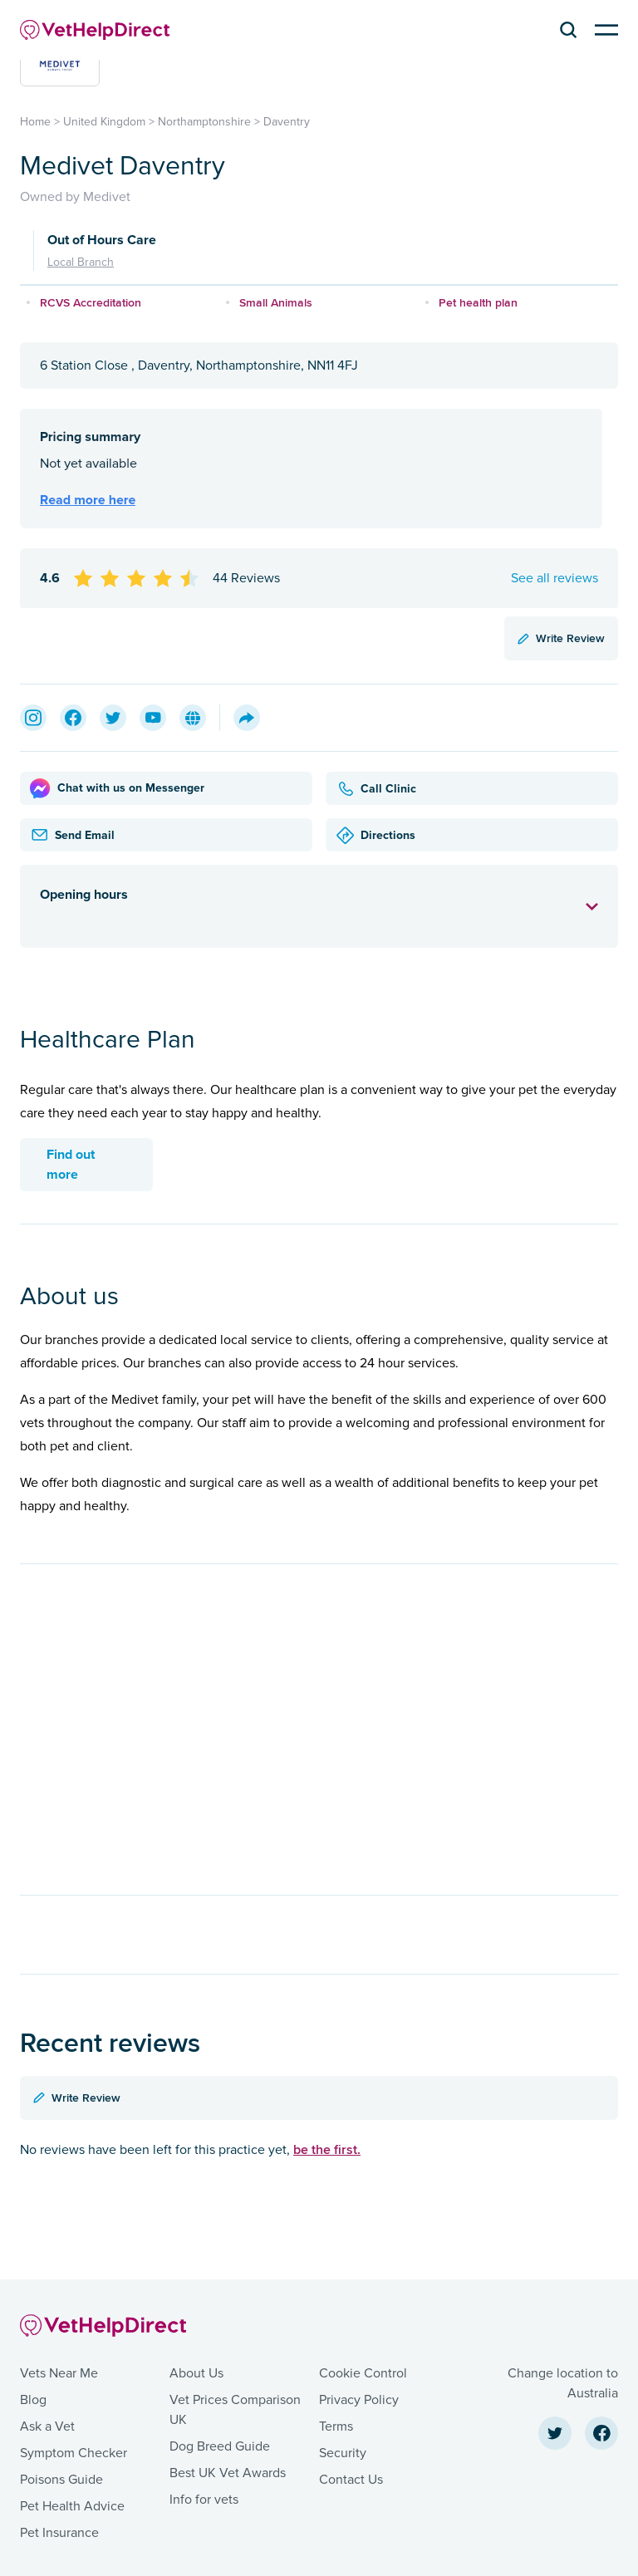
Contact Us (351, 2479)
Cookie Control (363, 2373)
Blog (33, 2400)
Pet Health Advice (72, 2506)
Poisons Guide (61, 2479)
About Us (196, 2373)
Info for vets (203, 2499)
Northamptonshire (204, 122)
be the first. (327, 2149)
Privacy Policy (359, 2400)
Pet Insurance (59, 2532)
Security (342, 2453)
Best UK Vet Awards (227, 2473)
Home (35, 122)
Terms (336, 2426)
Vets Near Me (59, 2373)
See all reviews (554, 578)
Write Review (561, 638)
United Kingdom (104, 122)
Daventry (286, 122)
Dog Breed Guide (219, 2446)
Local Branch (80, 262)
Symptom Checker (73, 2453)
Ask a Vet (47, 2426)
